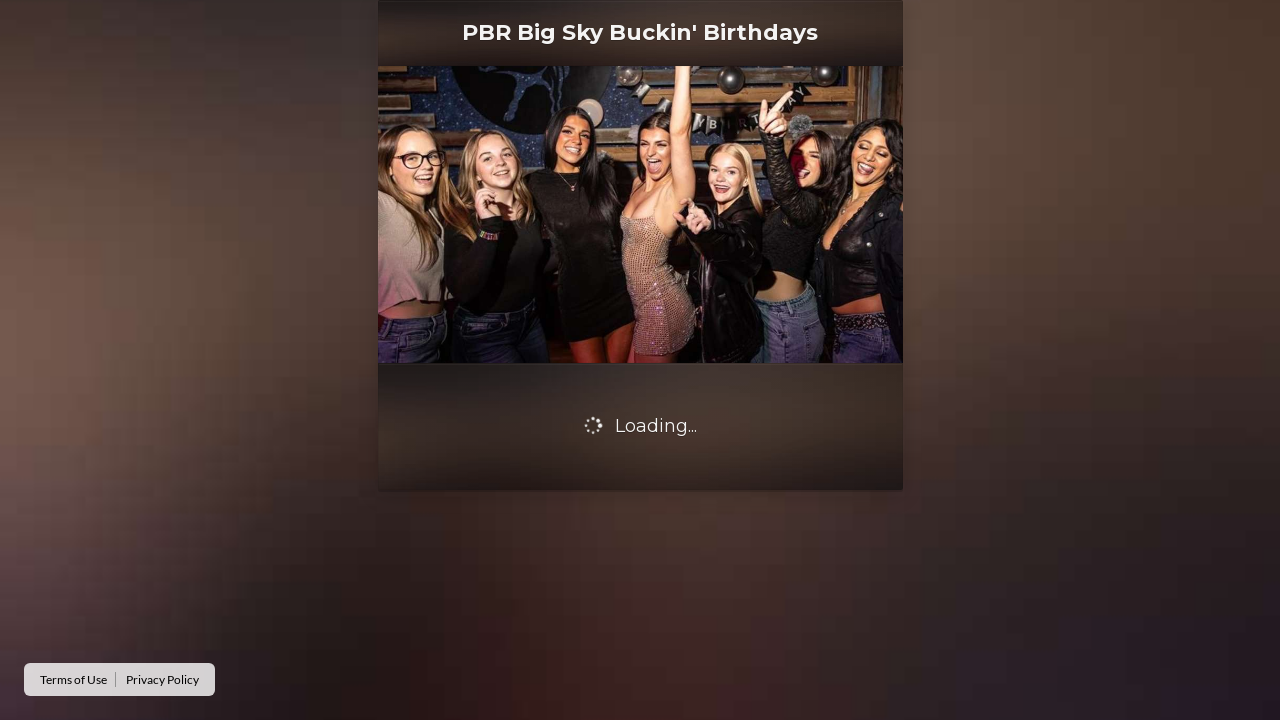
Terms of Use (73, 679)
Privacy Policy (162, 679)
